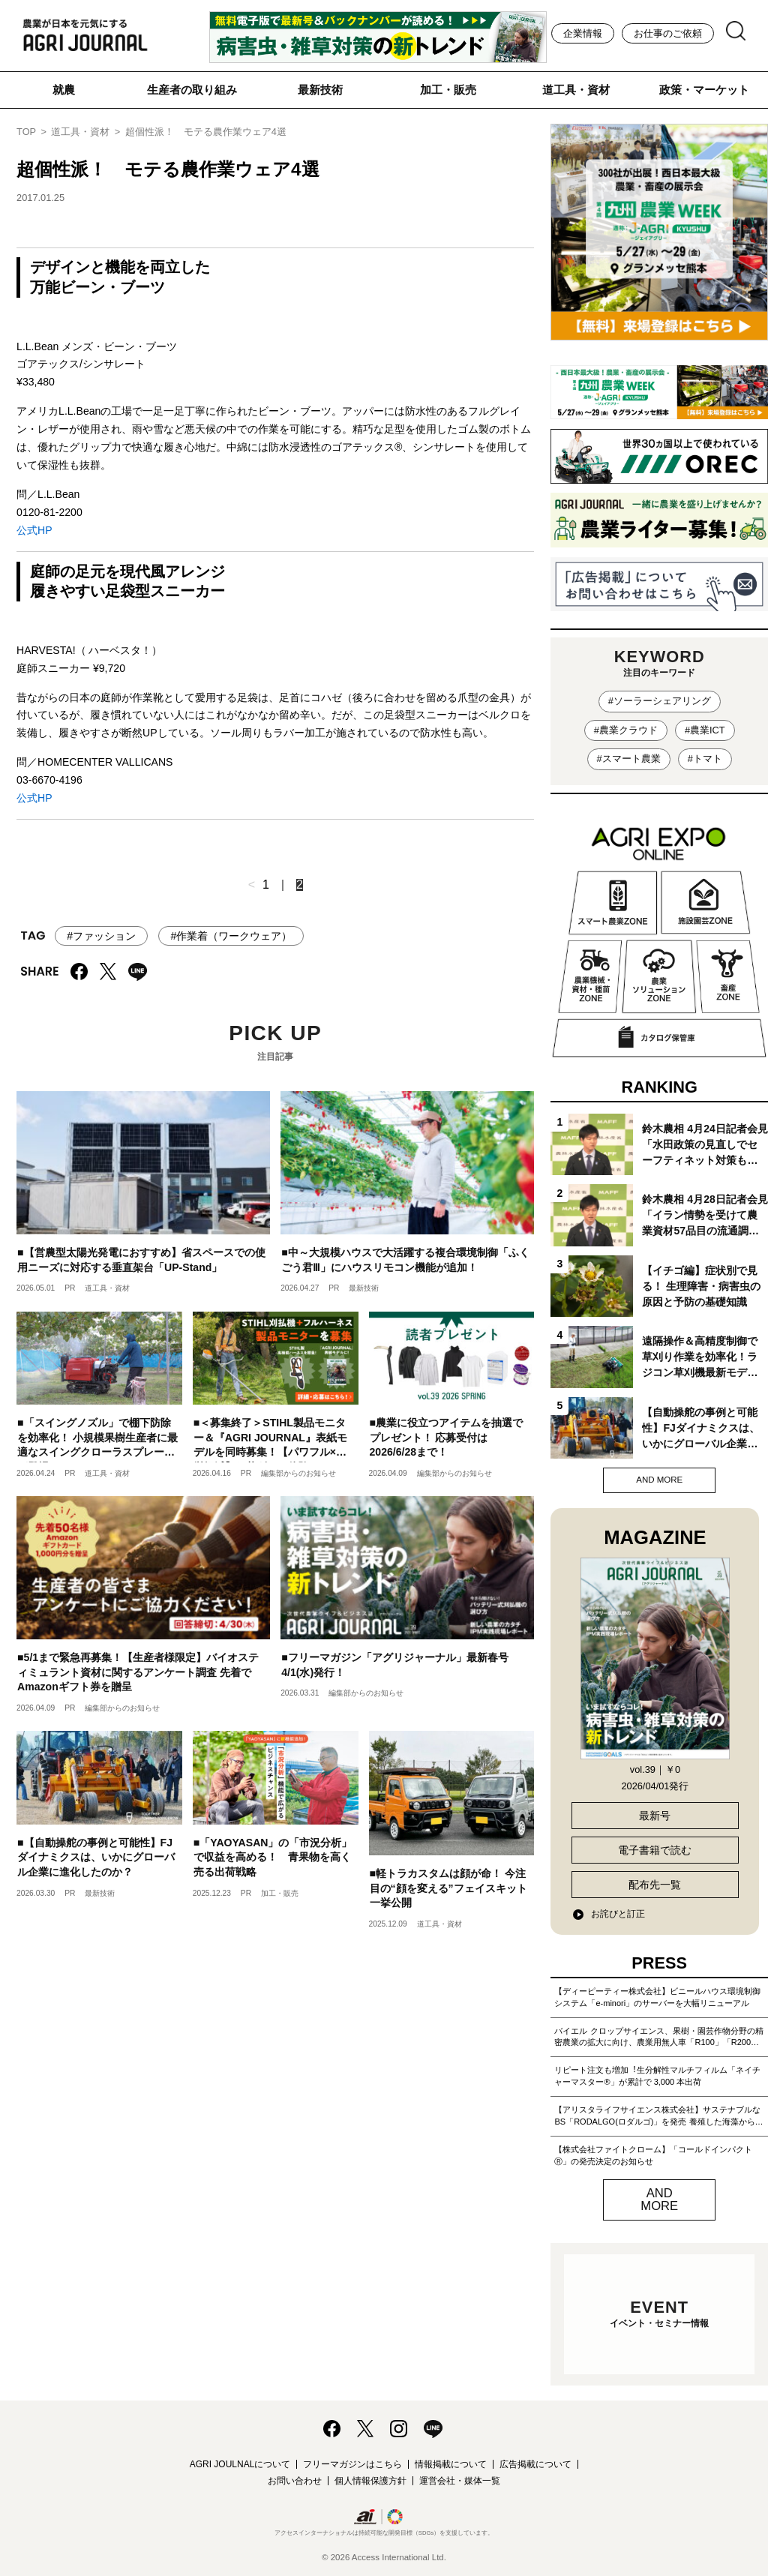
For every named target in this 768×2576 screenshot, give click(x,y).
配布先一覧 (654, 1885)
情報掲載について (451, 2464)
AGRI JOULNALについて (240, 2464)
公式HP (34, 530)
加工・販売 (448, 89)
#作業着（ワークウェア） (231, 936)
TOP (26, 131)
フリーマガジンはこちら (352, 2464)
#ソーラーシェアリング (659, 700)
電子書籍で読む (655, 1850)
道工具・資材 (576, 89)
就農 (63, 89)
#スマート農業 (629, 758)
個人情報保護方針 (370, 2481)
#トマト (705, 758)
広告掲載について (536, 2464)
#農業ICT (705, 730)
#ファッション (101, 936)
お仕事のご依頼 (668, 33)
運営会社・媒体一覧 (459, 2481)
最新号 (654, 1816)
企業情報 (582, 33)
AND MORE (659, 1479)
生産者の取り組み (192, 89)
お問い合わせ (295, 2481)
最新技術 (320, 89)
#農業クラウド (626, 730)
